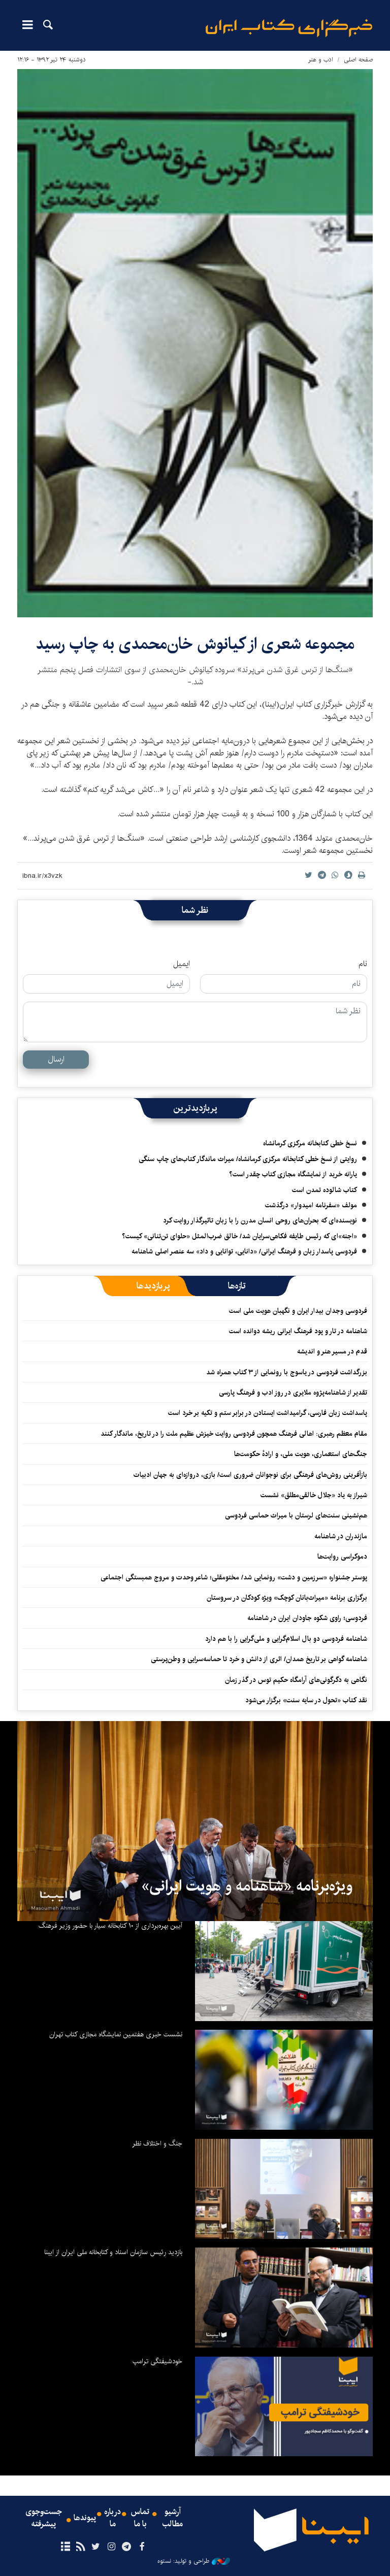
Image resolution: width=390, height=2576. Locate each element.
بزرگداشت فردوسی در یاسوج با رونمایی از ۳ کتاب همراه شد (286, 1372)
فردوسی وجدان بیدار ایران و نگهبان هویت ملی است (298, 1310)
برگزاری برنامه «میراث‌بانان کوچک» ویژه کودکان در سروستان (287, 1597)
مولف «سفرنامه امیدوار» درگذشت (311, 1205)
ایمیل (181, 964)
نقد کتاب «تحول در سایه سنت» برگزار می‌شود (306, 1700)
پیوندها (85, 2518)
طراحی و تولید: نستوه (193, 2561)
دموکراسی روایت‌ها (342, 1556)
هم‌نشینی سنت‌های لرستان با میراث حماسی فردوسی (296, 1515)
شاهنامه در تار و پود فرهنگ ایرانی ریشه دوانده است (298, 1331)
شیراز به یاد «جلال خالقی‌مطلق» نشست (314, 1495)
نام (363, 964)
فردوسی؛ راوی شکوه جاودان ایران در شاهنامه (307, 1618)
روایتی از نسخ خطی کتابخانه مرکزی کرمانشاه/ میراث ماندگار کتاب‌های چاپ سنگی (248, 1159)
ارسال (56, 1059)
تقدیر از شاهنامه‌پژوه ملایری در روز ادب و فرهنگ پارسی (293, 1392)
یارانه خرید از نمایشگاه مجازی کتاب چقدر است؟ (293, 1174)
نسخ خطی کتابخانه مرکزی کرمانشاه (310, 1143)
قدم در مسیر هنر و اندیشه (332, 1351)
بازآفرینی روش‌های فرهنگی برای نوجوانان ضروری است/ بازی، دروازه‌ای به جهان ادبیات (250, 1474)
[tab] (237, 1286)
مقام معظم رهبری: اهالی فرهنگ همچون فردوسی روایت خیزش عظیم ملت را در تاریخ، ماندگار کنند (234, 1433)
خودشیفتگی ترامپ (157, 2361)
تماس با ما (140, 2518)
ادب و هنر (320, 59)
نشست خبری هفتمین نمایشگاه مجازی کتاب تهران (115, 2034)
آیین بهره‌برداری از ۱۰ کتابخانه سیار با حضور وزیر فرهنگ (110, 1925)
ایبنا (289, 28)
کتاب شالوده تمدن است (324, 1190)
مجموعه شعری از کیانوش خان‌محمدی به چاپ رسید (195, 644)
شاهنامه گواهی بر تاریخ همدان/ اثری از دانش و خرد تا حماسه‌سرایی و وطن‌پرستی (259, 1659)
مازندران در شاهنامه (340, 1536)
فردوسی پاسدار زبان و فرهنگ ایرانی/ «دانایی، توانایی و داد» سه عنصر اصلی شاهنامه (244, 1251)
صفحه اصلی (358, 59)
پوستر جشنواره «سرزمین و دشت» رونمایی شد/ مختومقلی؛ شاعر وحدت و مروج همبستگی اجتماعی (234, 1577)
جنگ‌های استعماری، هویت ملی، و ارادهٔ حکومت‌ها (300, 1454)
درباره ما (112, 2518)
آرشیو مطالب (172, 2518)
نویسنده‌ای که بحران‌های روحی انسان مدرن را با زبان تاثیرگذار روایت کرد (260, 1220)
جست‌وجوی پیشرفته (43, 2518)
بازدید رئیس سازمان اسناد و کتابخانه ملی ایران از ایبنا (113, 2252)
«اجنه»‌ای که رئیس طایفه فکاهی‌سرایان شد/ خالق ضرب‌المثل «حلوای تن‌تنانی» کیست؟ (239, 1236)
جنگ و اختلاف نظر (157, 2143)
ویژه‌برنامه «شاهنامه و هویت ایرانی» (246, 1886)
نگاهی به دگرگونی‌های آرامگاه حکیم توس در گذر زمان (296, 1680)
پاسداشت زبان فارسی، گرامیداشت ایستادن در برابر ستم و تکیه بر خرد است (267, 1412)
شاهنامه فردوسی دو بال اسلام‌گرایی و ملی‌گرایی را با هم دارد (286, 1638)
